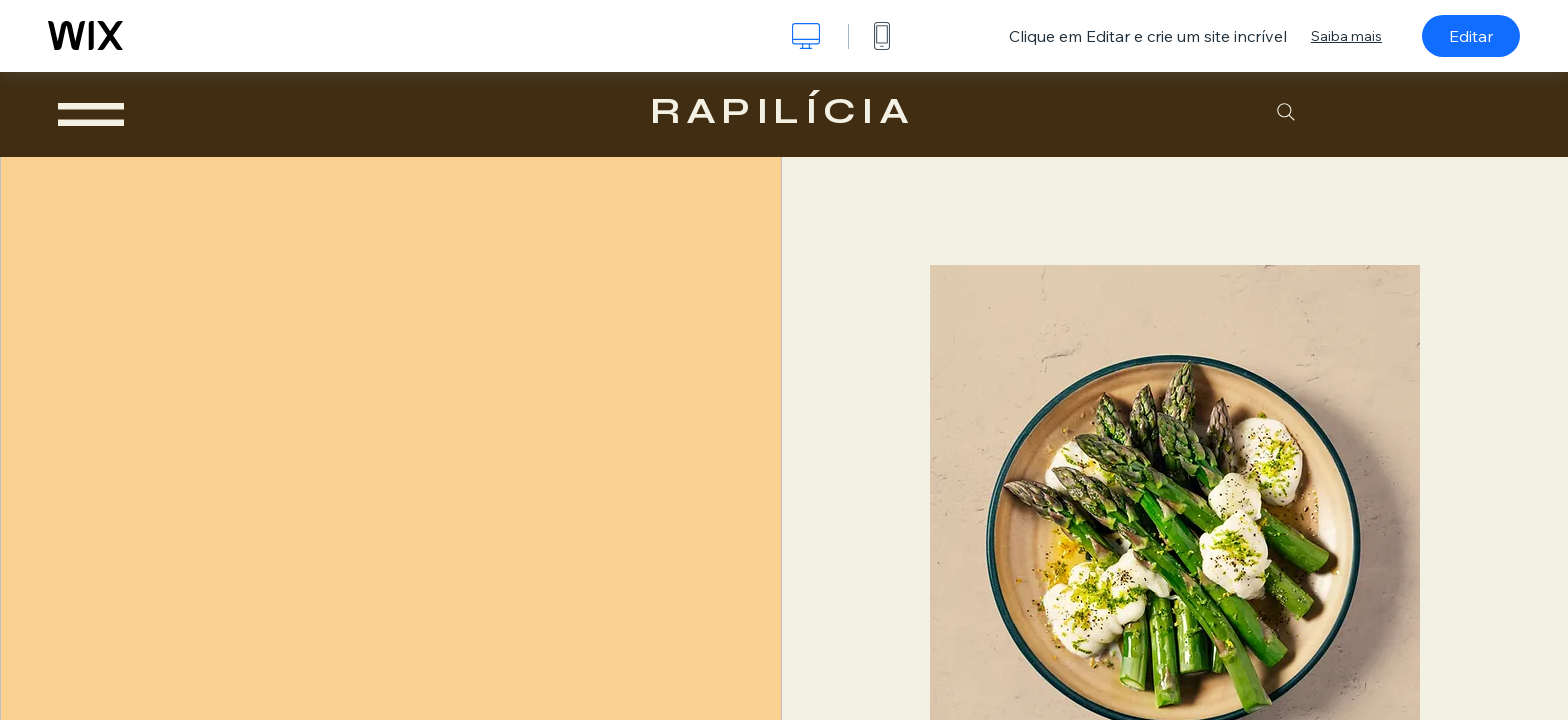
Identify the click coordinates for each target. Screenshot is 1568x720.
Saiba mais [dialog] (1346, 36)
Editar (1471, 36)
